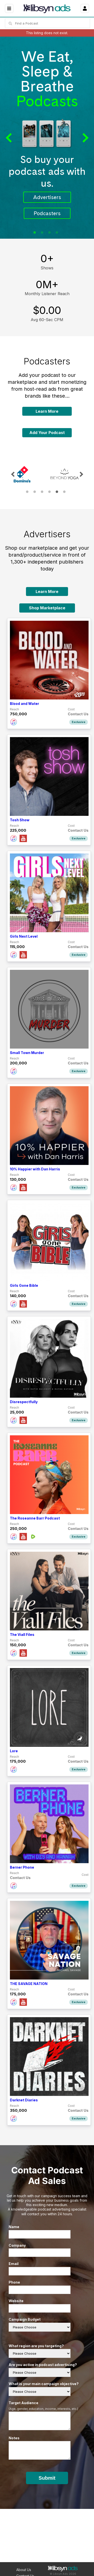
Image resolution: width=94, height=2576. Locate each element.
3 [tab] (49, 232)
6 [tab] (64, 491)
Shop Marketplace (47, 607)
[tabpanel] (47, 138)
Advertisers (47, 197)
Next (84, 138)
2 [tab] (42, 232)
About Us (23, 2570)
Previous (10, 138)
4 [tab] (57, 232)
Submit (47, 2478)
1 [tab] (34, 232)
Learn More (47, 411)
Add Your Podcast (47, 432)
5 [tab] (57, 491)
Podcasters (47, 213)
